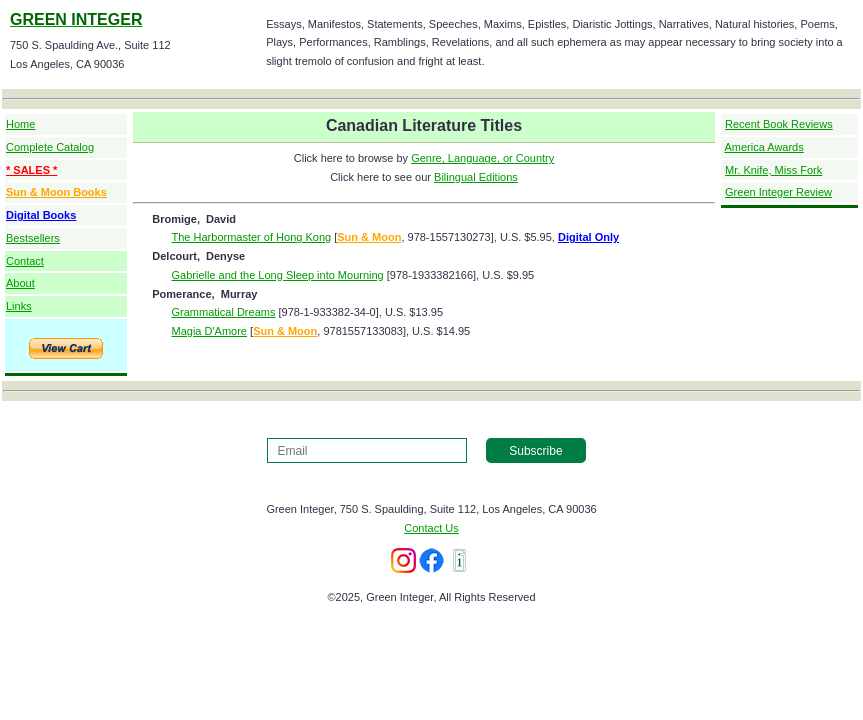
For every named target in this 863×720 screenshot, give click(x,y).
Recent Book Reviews (779, 124)
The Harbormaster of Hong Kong (252, 237)
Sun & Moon (369, 237)
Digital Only (588, 237)
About (20, 283)
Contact (25, 261)
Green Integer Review (778, 192)
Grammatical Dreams (224, 312)
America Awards (763, 147)
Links (19, 306)
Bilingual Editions (476, 177)
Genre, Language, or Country (482, 158)
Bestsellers (33, 238)
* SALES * (31, 170)
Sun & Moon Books (56, 192)
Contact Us (431, 528)
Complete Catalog (50, 147)
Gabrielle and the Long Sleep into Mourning (278, 275)
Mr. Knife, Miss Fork (773, 170)
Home (20, 124)
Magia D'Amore (209, 331)
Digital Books (41, 215)
